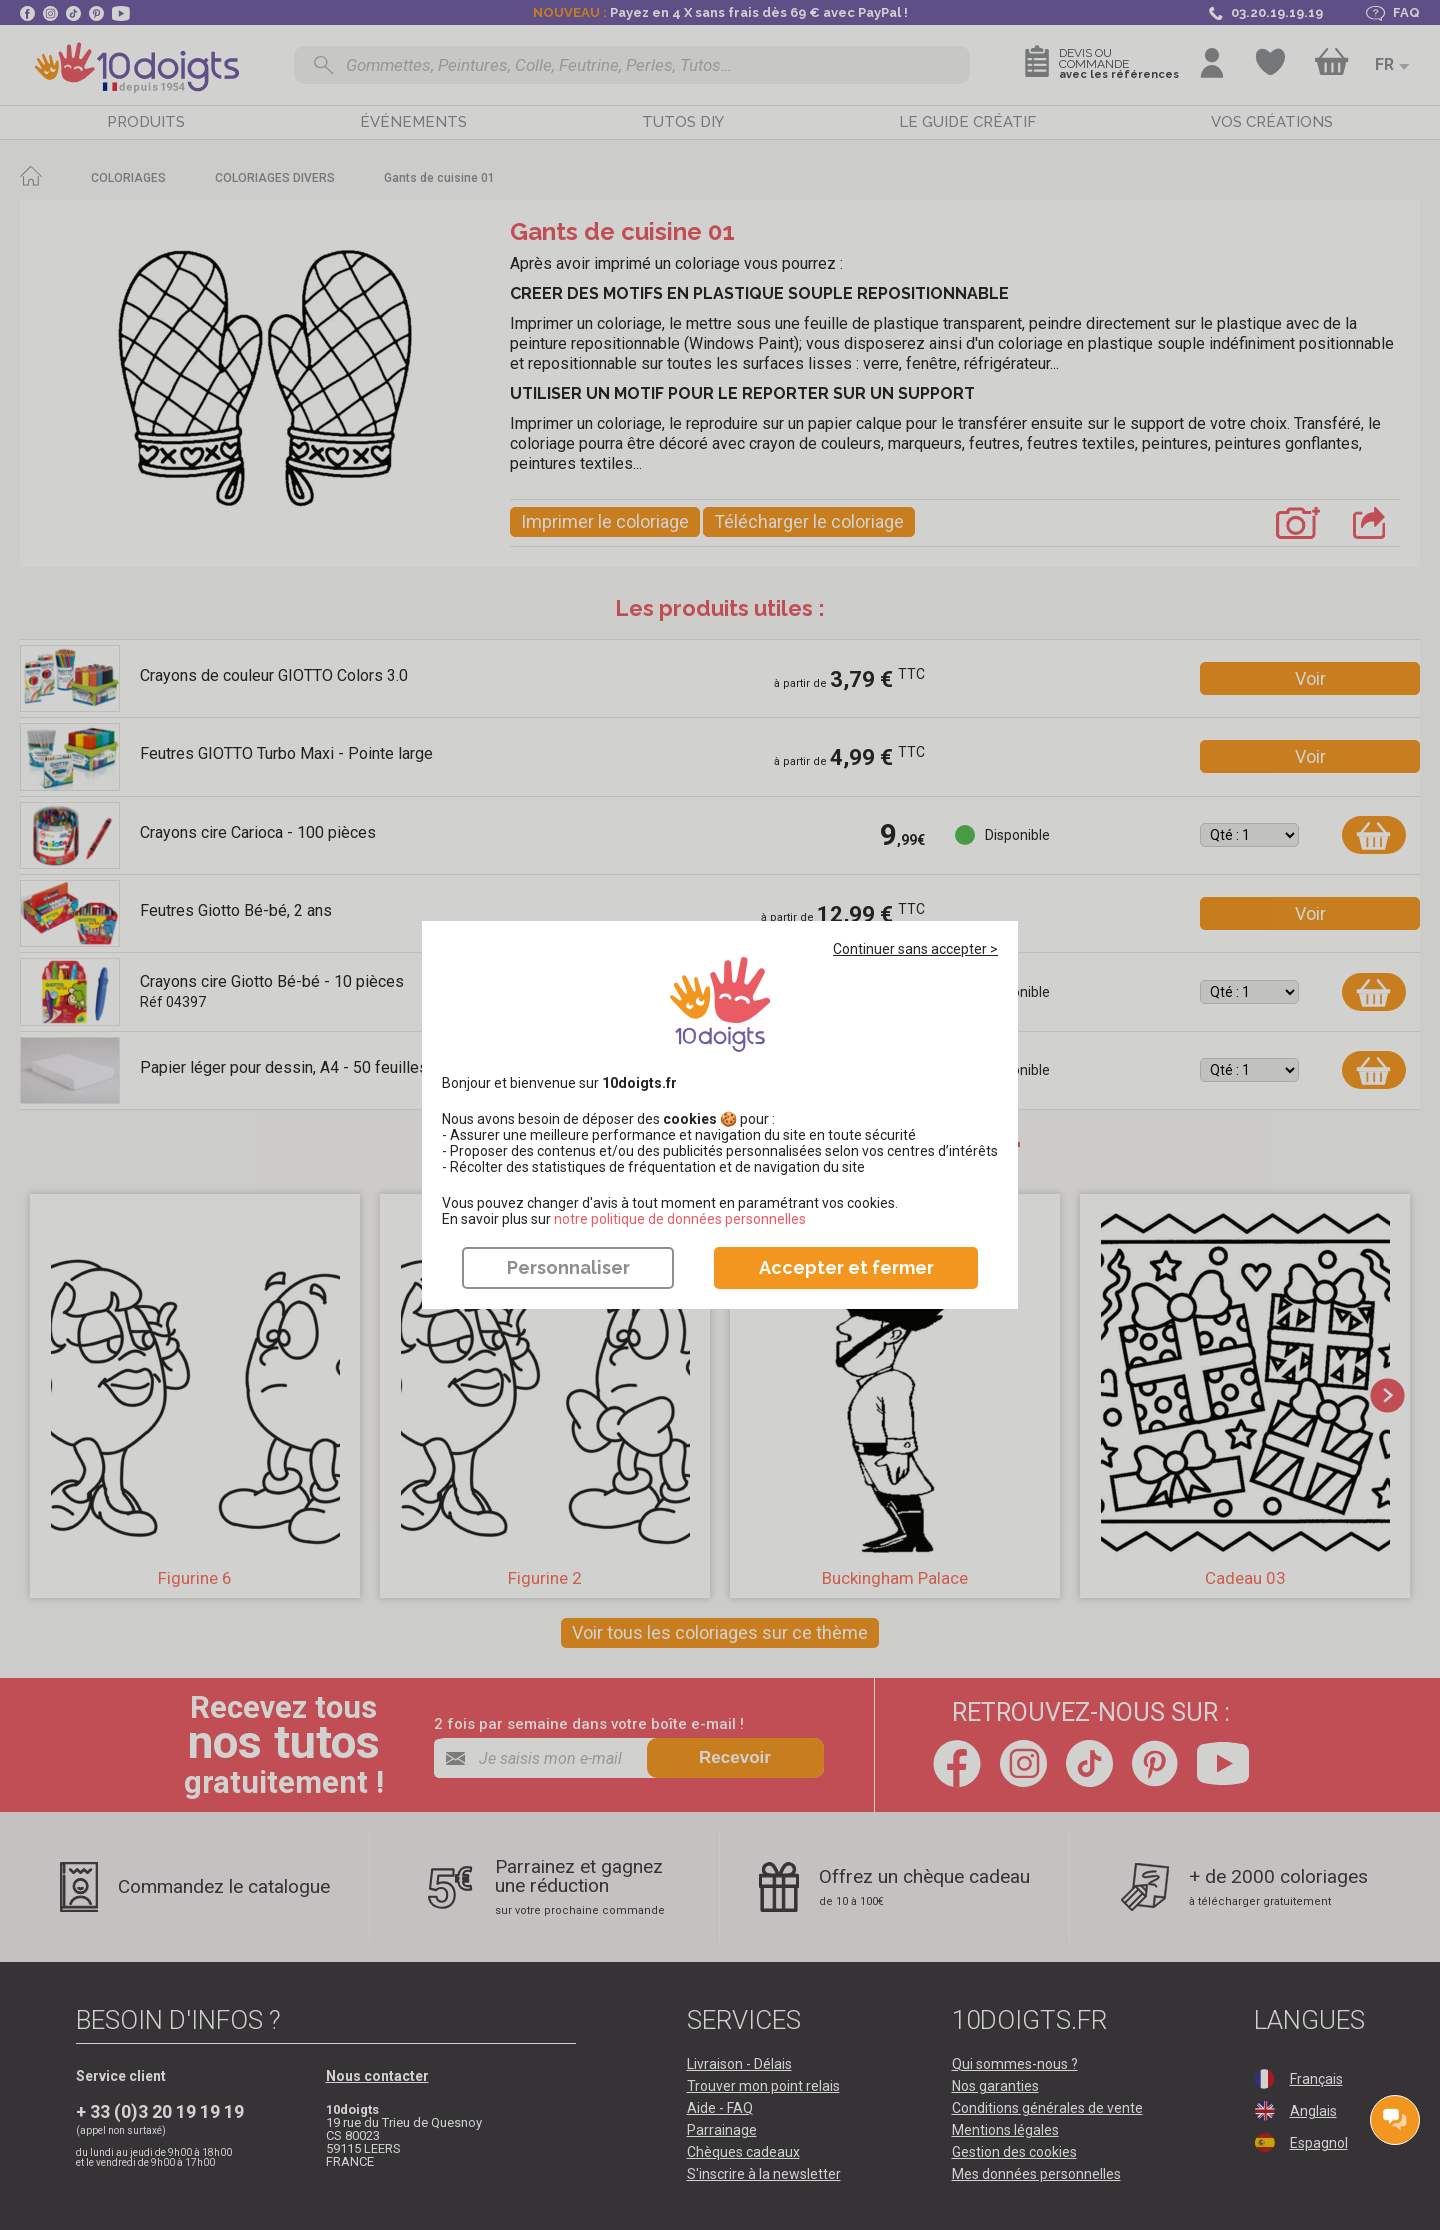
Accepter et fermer (846, 1267)
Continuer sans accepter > (915, 949)
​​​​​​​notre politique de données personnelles (680, 1219)
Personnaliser (568, 1267)
